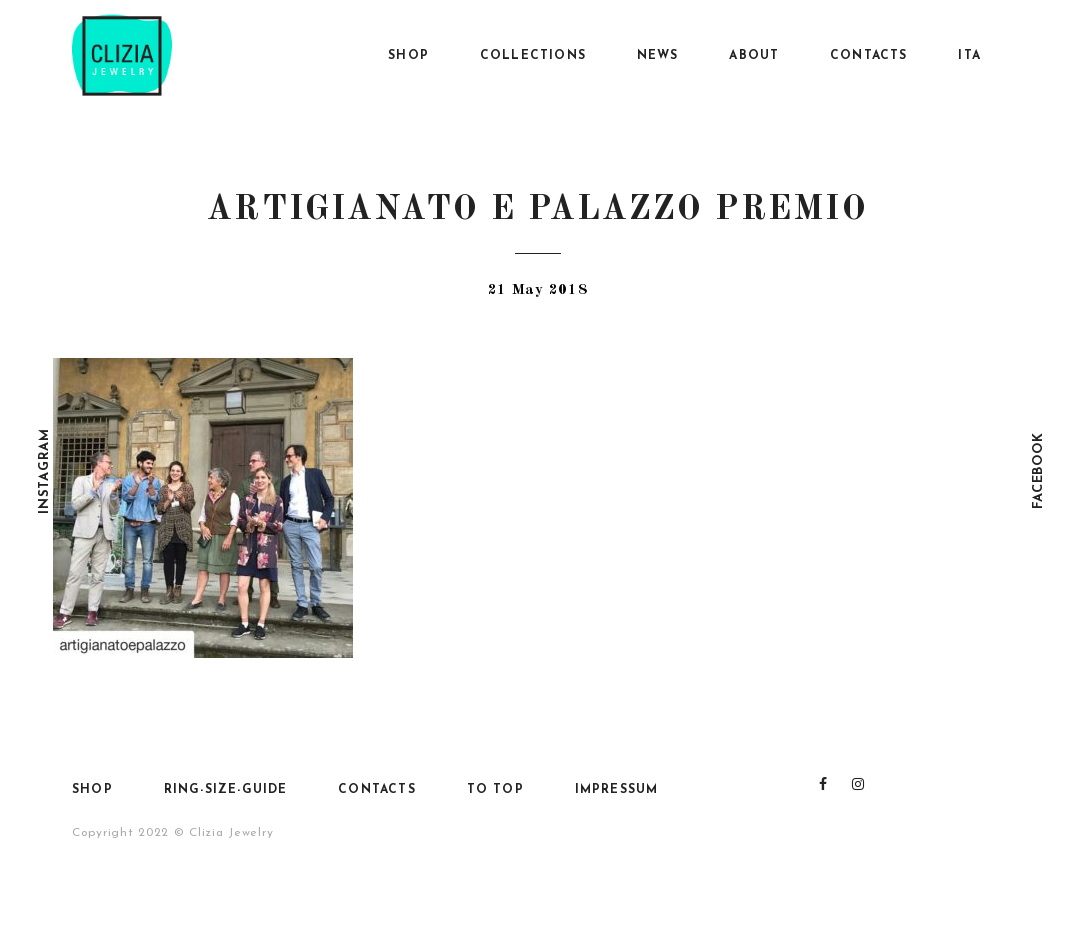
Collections (533, 56)
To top (495, 790)
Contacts (869, 56)
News (658, 56)
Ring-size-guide (226, 790)
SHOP (408, 56)
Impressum (617, 790)
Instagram (44, 470)
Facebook (1038, 471)
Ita (969, 56)
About (754, 56)
